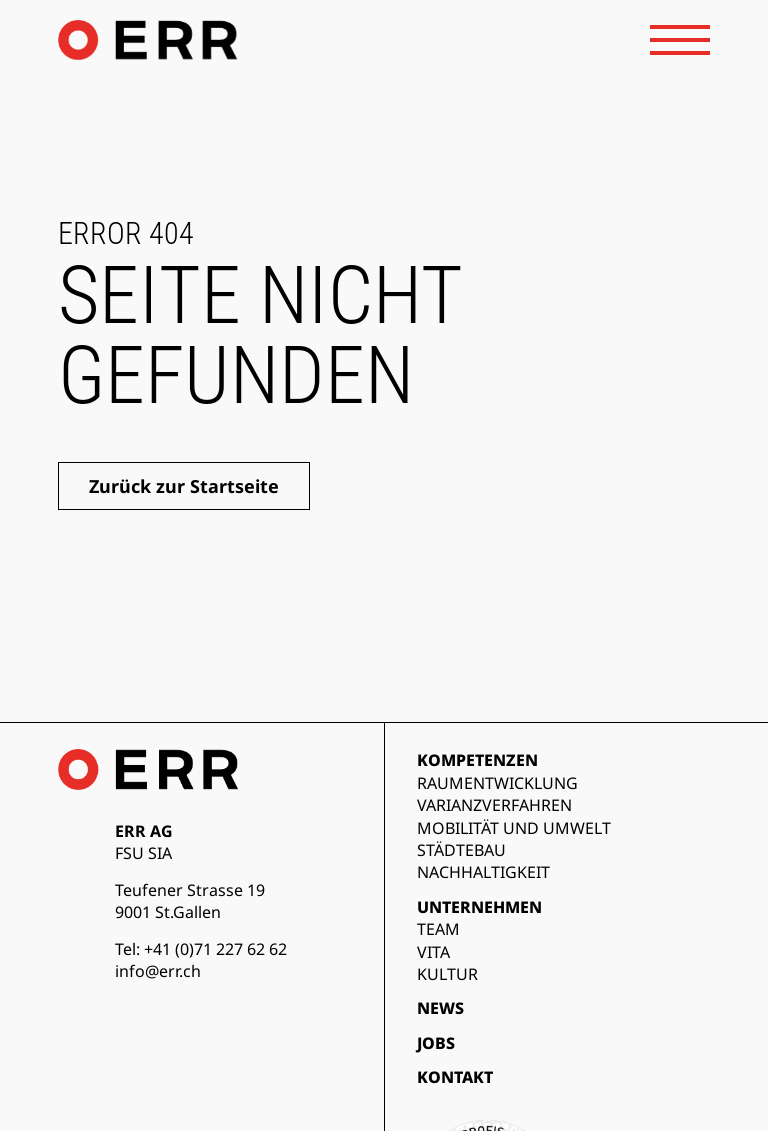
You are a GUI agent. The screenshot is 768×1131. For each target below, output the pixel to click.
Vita (433, 952)
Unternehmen (479, 907)
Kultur (447, 974)
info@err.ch (158, 971)
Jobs (436, 1043)
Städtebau (461, 850)
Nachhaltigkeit (483, 872)
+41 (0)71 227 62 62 (215, 949)
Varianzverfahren (494, 805)
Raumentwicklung (497, 783)
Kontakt (455, 1077)
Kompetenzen (477, 760)
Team (438, 929)
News (440, 1008)
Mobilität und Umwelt (514, 828)
